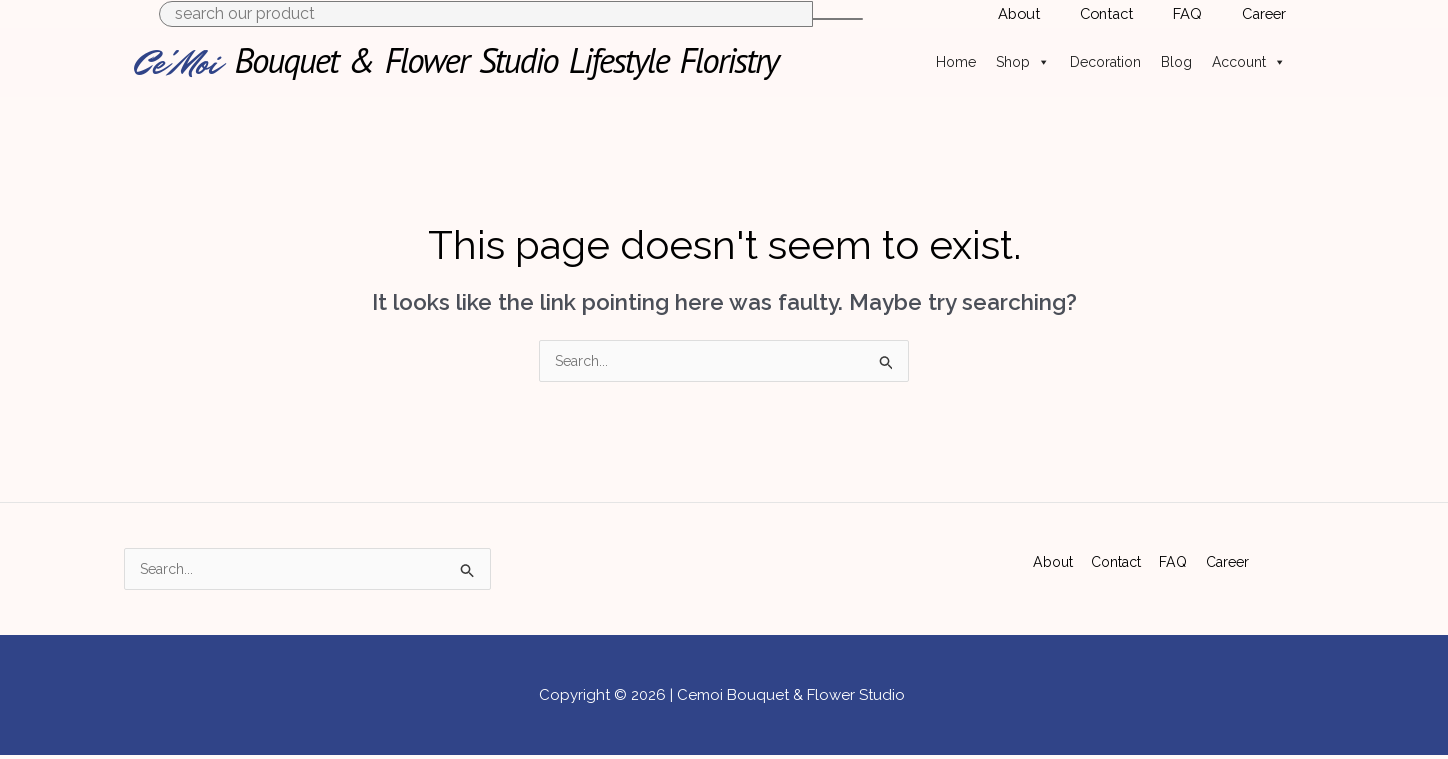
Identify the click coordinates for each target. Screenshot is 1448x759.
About (1051, 557)
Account (1249, 62)
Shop (1023, 62)
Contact (1117, 557)
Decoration (1105, 62)
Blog (1176, 62)
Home (956, 62)
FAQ (1175, 557)
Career (1229, 557)
